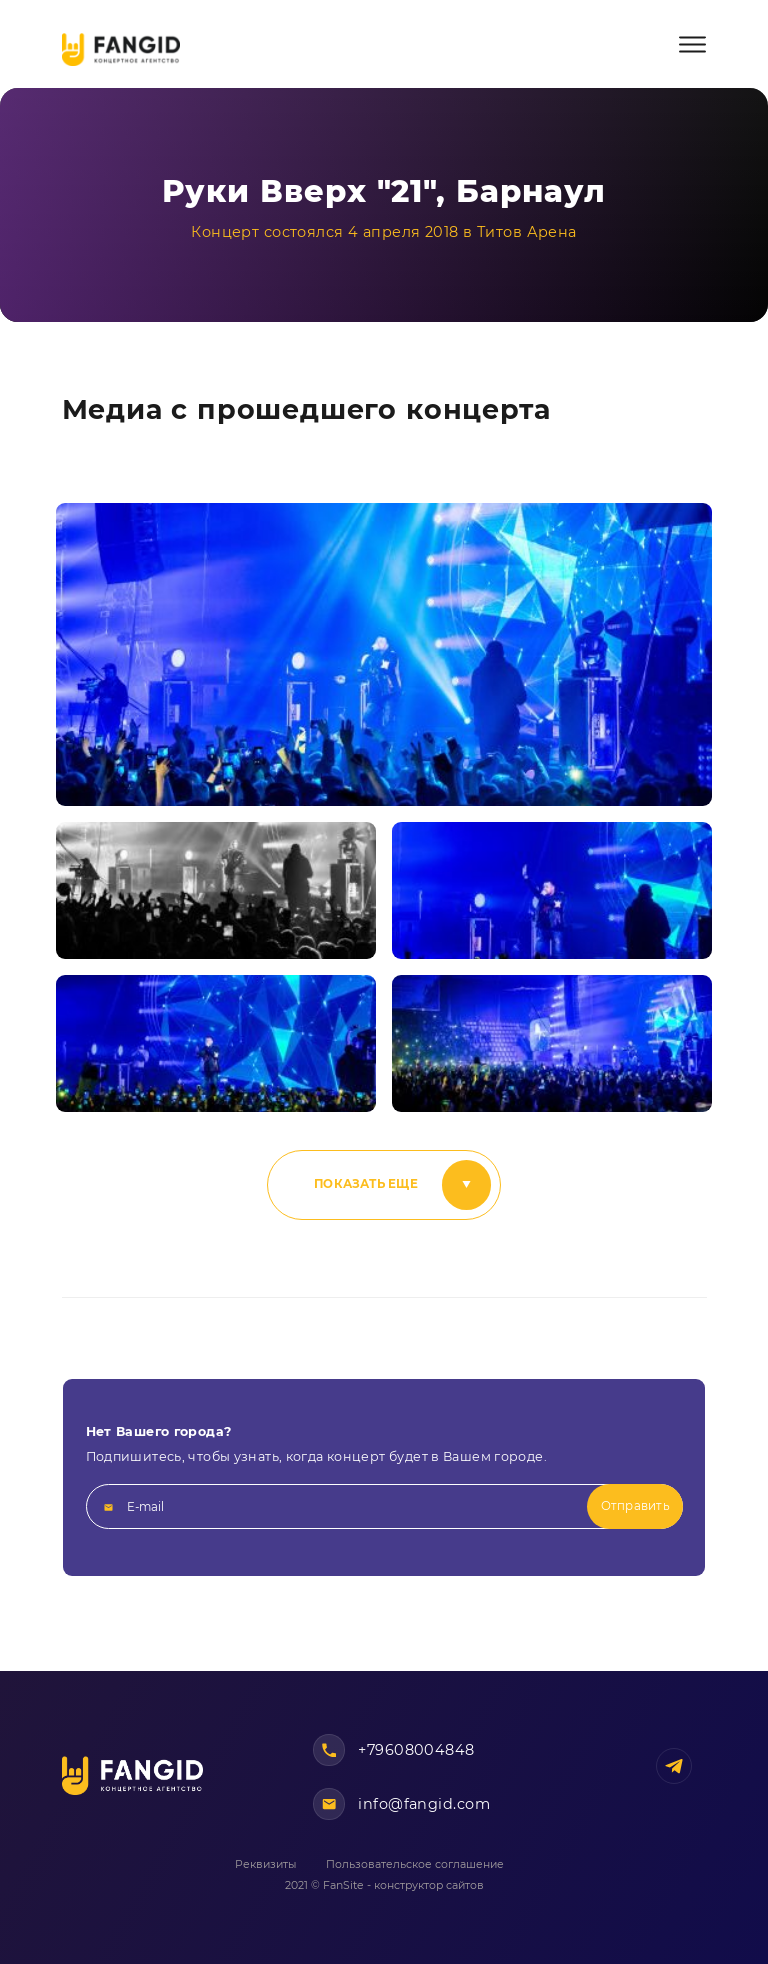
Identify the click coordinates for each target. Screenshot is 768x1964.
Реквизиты (265, 1864)
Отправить (635, 1506)
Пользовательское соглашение (415, 1864)
